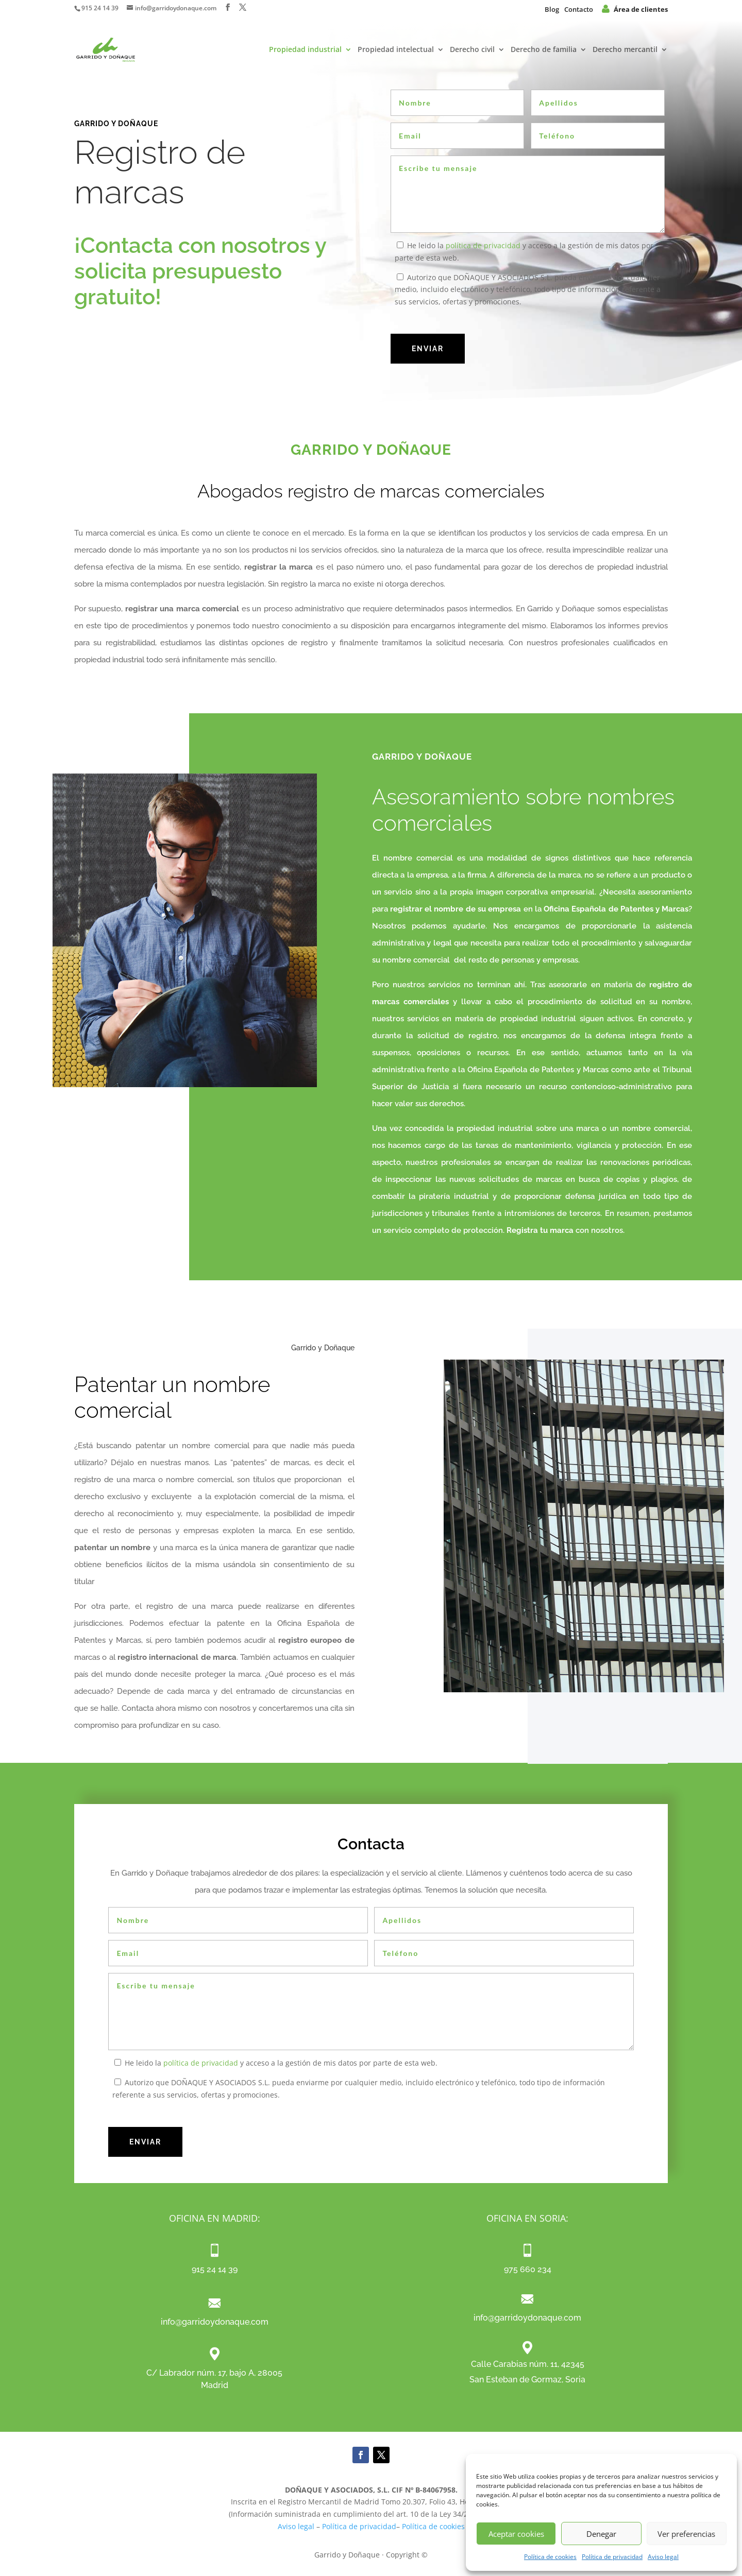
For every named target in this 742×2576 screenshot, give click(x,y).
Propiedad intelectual (396, 50)
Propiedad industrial (305, 50)
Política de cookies (550, 2556)
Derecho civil (472, 50)
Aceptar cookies (516, 2534)
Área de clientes (635, 9)
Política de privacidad (612, 2556)
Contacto (578, 9)
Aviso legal (663, 2556)
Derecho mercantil (625, 50)
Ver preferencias (686, 2534)
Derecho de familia (544, 50)
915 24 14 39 (100, 8)
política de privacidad (483, 245)
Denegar (601, 2534)
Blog (552, 9)
